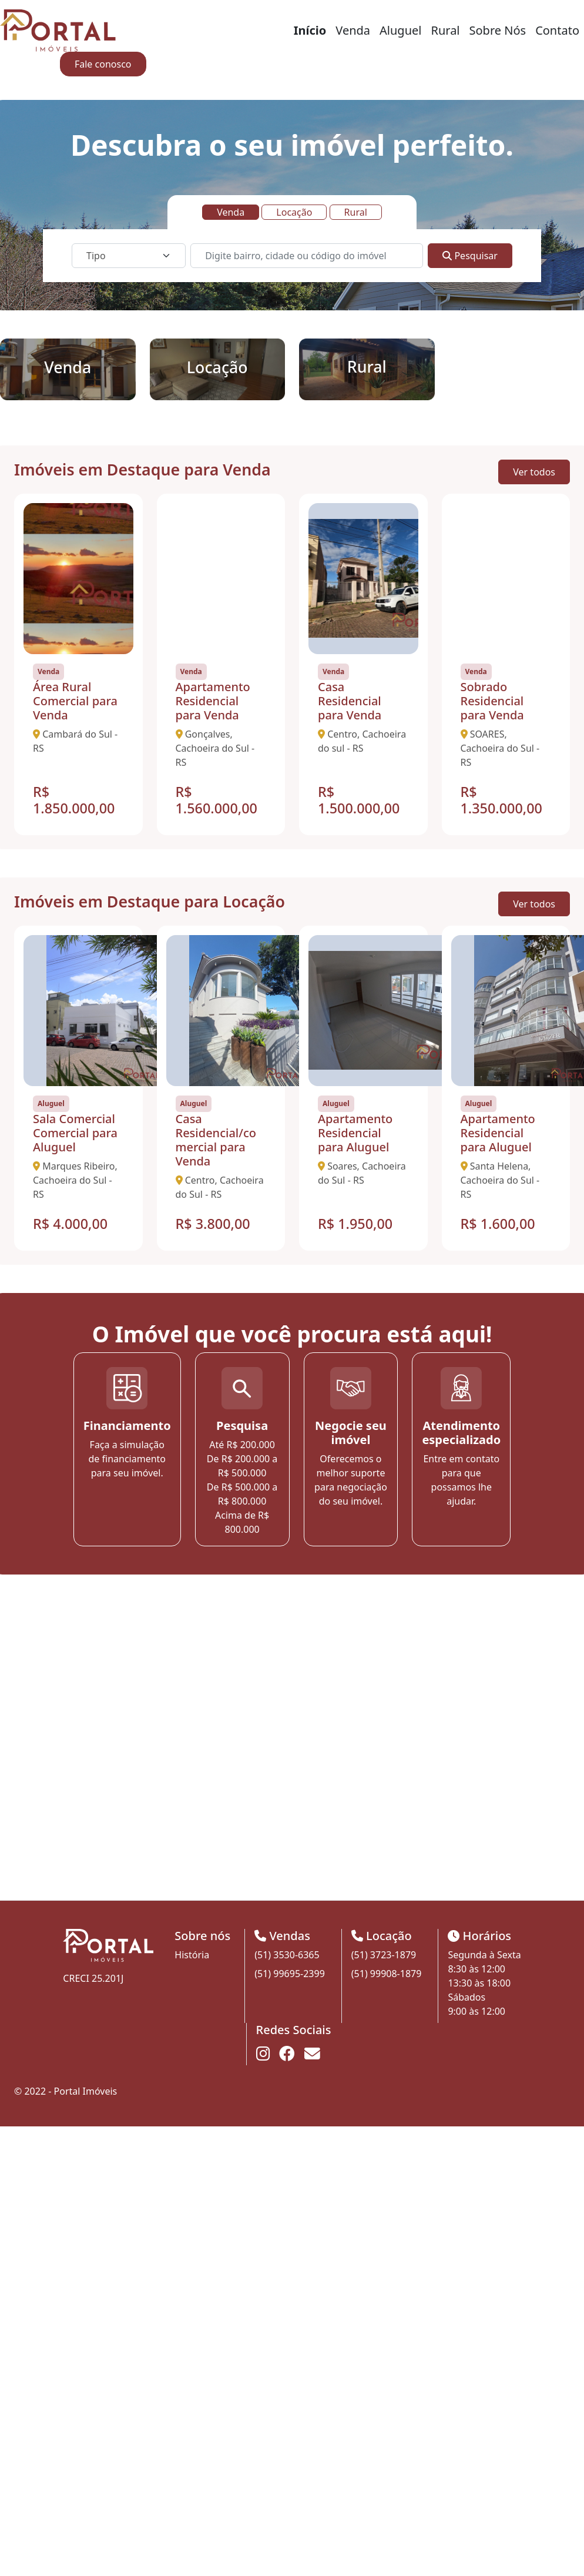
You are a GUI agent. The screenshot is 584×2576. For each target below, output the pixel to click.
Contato (557, 30)
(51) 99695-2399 (289, 1973)
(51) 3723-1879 (383, 1954)
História (191, 1954)
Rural (445, 30)
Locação (294, 212)
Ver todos (534, 471)
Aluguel (400, 30)
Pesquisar (470, 255)
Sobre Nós (497, 30)
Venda (352, 30)
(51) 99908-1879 (386, 1973)
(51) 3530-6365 (286, 1954)
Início (310, 30)
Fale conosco (103, 64)
